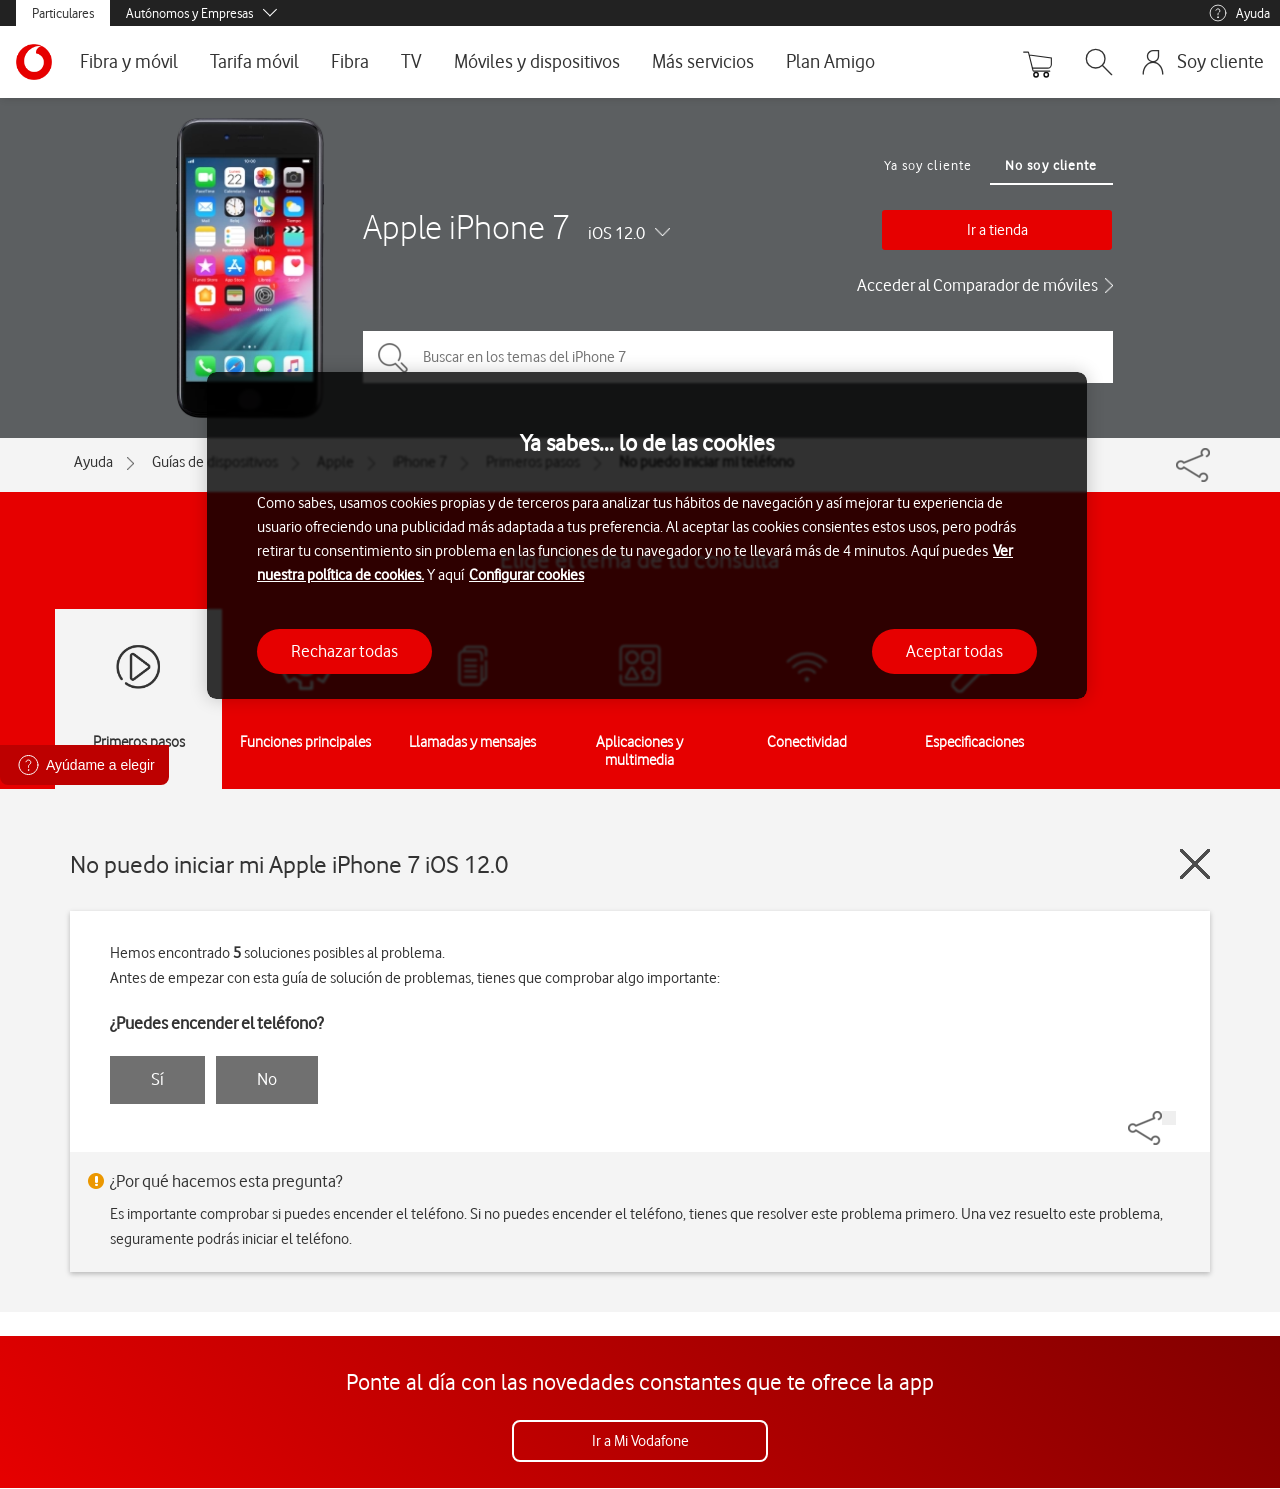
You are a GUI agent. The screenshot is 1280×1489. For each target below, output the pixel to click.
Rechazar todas (344, 651)
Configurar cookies (526, 575)
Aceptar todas (954, 651)
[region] (647, 535)
